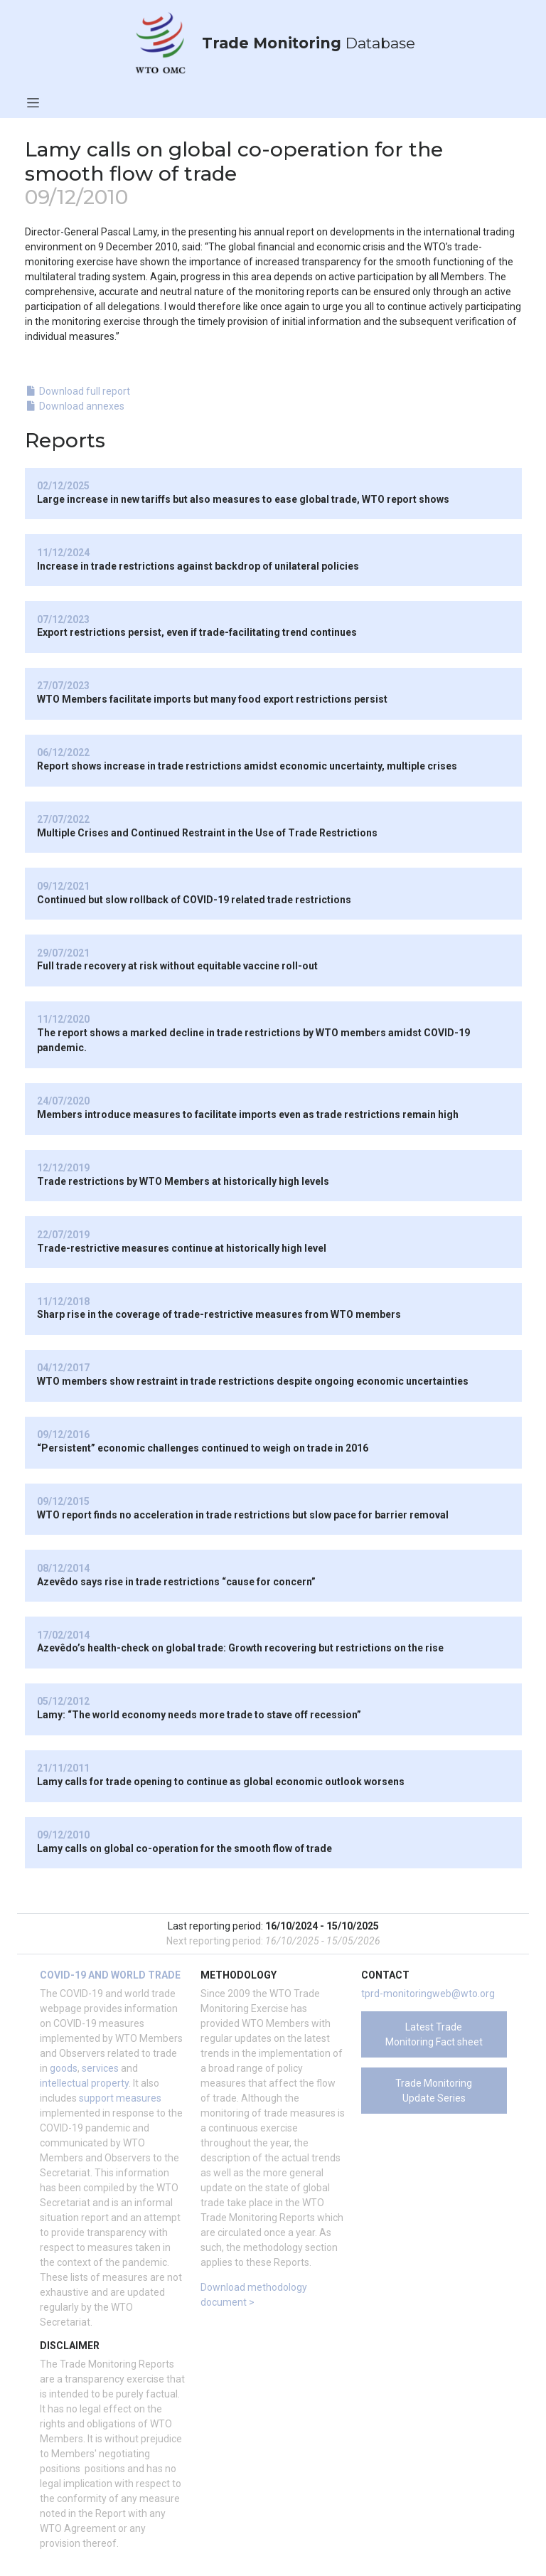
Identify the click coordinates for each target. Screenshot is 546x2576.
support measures (120, 2098)
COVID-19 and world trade (110, 1975)
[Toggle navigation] (32, 102)
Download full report (78, 391)
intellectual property (84, 2083)
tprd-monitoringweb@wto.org (428, 1993)
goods (63, 2068)
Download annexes (75, 406)
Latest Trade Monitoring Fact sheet (434, 2034)
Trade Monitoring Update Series (433, 2090)
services (100, 2068)
